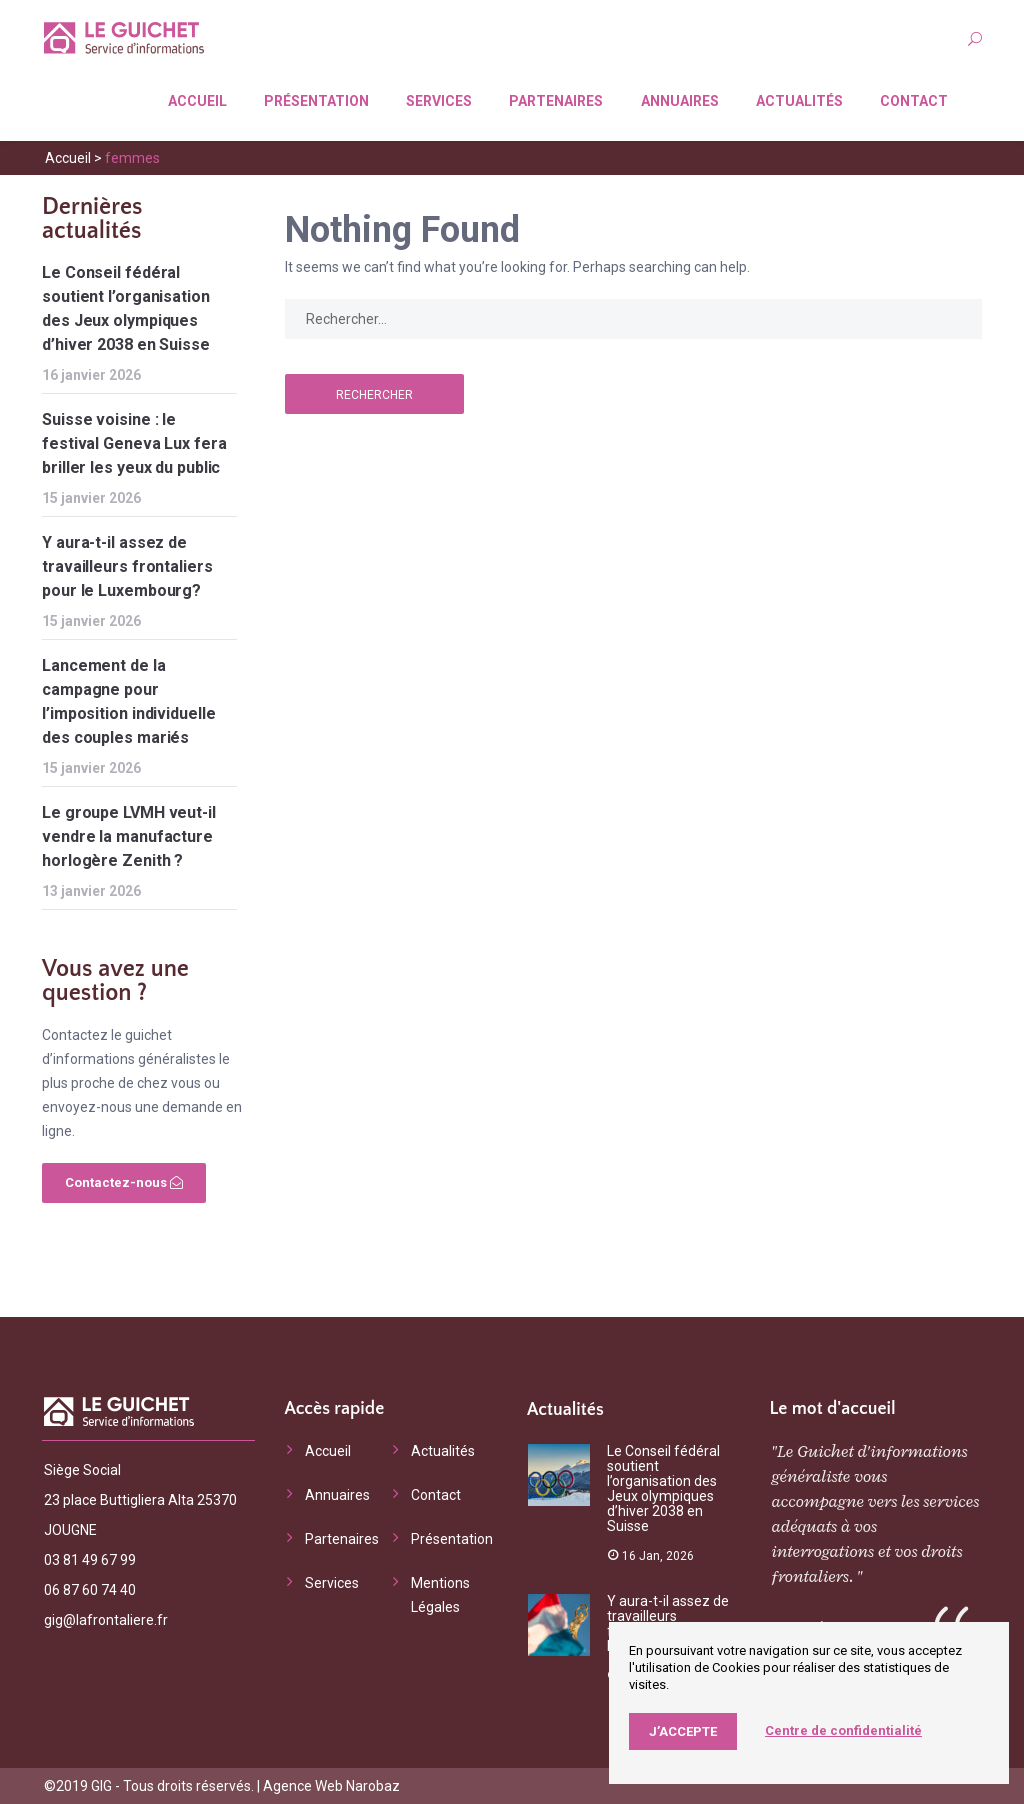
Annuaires (680, 101)
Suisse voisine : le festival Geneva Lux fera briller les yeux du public (134, 443)
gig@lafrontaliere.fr (106, 1620)
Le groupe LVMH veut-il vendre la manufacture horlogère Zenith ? (129, 836)
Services (439, 101)
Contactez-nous (124, 1182)
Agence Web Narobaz (331, 1786)
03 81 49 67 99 (90, 1560)
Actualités (799, 101)
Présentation (316, 101)
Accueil (197, 101)
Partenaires (556, 101)
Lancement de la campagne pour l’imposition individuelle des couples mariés (129, 701)
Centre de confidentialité (843, 1730)
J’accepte (683, 1731)
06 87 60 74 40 (90, 1590)
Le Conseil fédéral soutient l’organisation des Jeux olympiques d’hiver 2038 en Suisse (126, 308)
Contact (914, 101)
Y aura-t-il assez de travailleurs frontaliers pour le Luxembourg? (127, 566)
